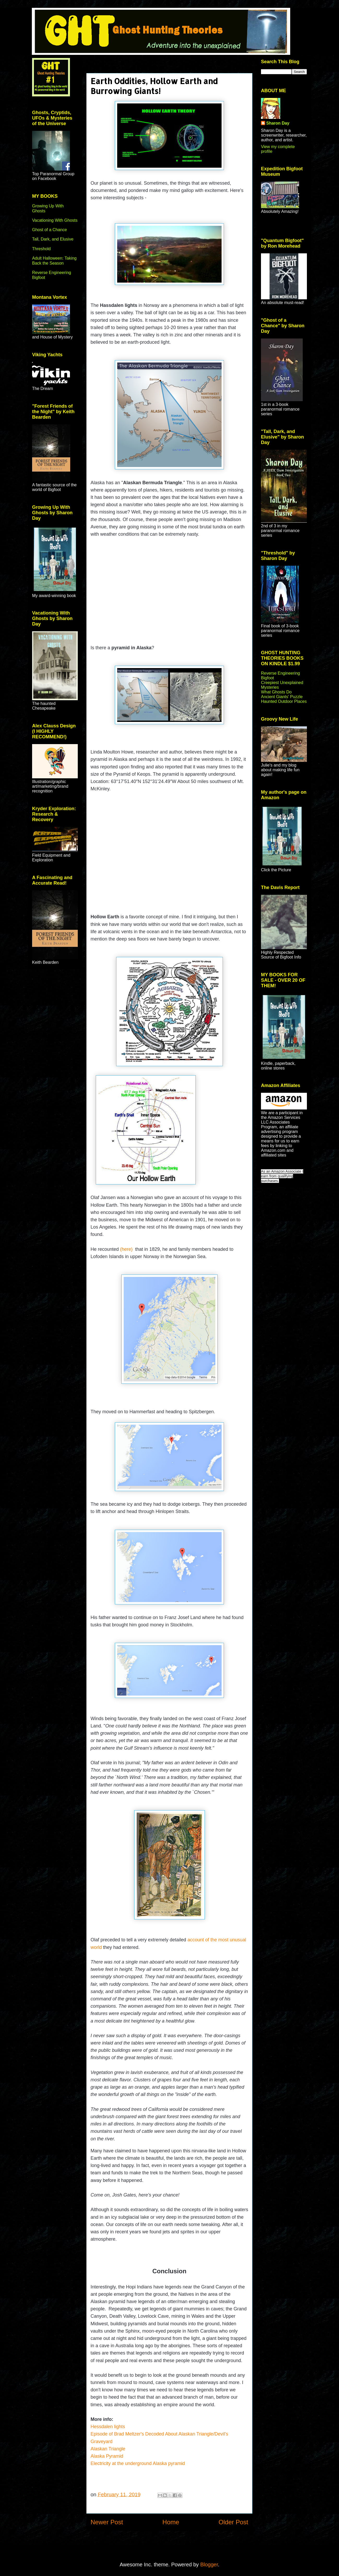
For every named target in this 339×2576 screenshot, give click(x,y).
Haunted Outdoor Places (284, 701)
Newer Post (107, 2522)
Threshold (41, 249)
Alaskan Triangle (109, 2448)
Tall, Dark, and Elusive (52, 239)
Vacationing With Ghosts (55, 220)
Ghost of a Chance (49, 229)
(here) (127, 1249)
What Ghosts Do (276, 692)
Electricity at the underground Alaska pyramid (138, 2463)
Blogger (209, 2564)
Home (170, 2522)
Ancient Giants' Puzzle (282, 696)
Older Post (233, 2522)
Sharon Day (277, 123)
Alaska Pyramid (107, 2456)
